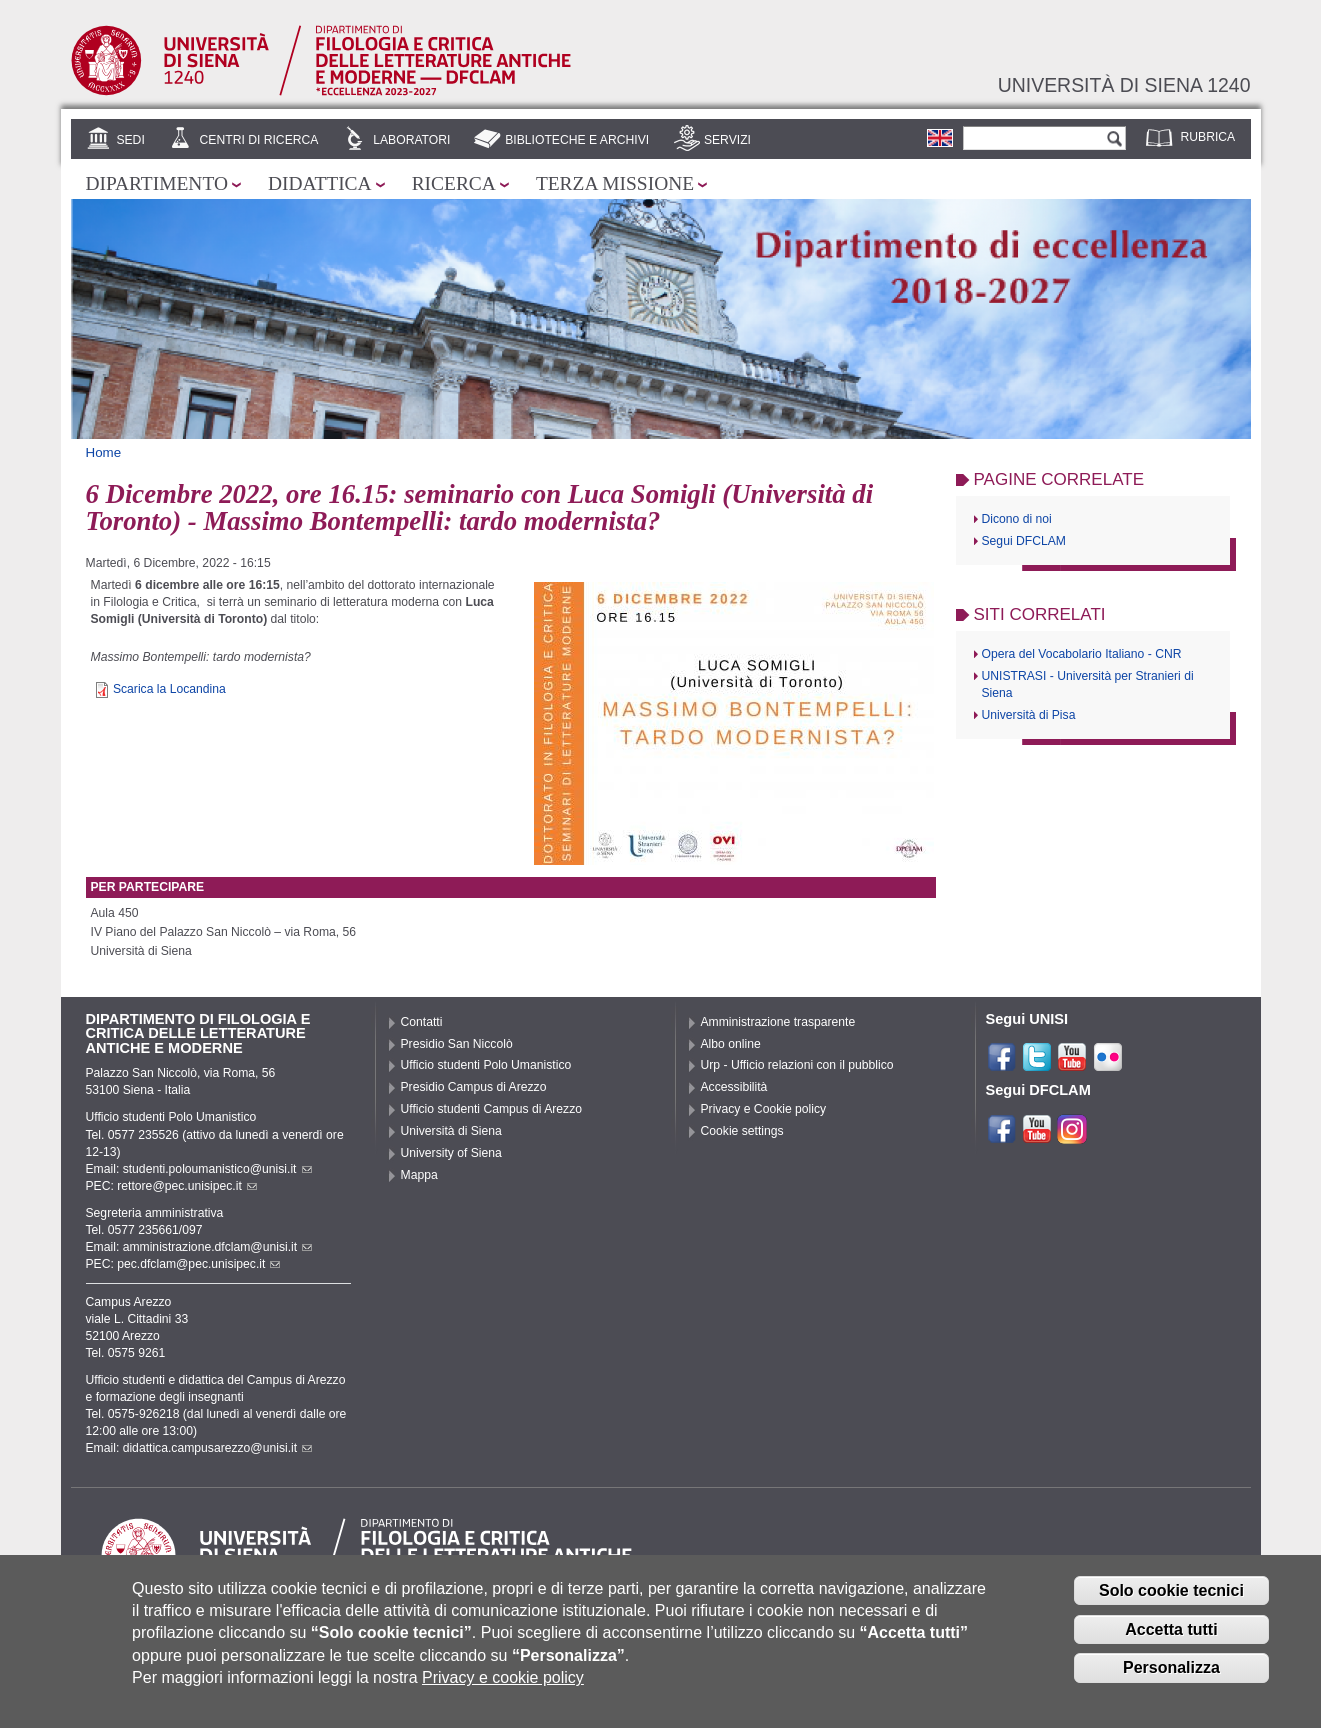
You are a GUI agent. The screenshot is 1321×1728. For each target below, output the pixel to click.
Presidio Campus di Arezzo (474, 1087)
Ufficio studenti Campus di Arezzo (492, 1109)
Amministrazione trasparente (778, 1022)
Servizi (727, 140)
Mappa (419, 1175)
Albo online (731, 1044)
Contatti (422, 1022)
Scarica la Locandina (169, 689)
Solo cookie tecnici (1171, 1601)
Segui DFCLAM (1024, 541)
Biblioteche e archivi (577, 140)
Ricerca (454, 183)
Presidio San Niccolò (457, 1044)
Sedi (130, 140)
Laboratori (411, 140)
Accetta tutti (1171, 1640)
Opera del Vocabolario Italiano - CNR (1082, 654)
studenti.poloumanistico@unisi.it (217, 1169)
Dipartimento (157, 183)
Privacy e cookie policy (503, 1689)
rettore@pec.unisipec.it (187, 1186)
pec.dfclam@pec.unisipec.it (198, 1264)
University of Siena (451, 1153)
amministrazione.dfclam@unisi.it (217, 1247)
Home (104, 452)
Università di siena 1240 (1124, 85)
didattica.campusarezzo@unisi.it (218, 1448)
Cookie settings (742, 1131)
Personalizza (1171, 1679)
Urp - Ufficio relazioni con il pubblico (797, 1065)
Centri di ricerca (259, 140)
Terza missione (615, 183)
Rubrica (1208, 137)
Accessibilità (734, 1087)
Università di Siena (451, 1131)
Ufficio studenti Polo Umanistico (486, 1065)
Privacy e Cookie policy (764, 1109)
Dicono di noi (1017, 519)
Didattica (320, 183)
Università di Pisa (1029, 715)
